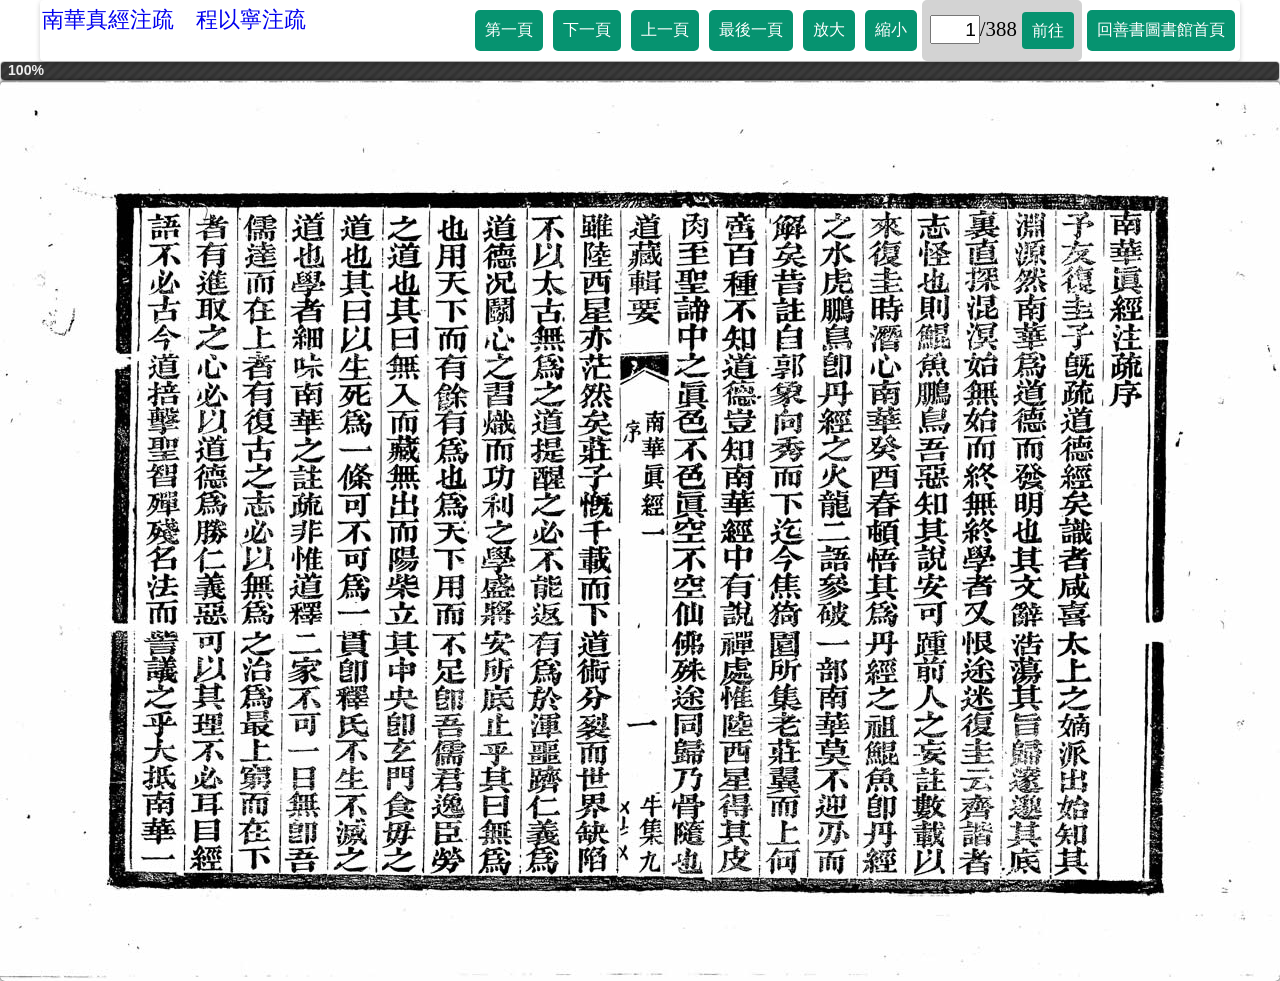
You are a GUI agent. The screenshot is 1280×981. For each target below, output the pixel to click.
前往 (1048, 30)
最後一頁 (751, 29)
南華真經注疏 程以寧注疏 (174, 19)
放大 (829, 29)
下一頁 (587, 29)
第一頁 (509, 29)
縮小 (891, 29)
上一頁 (665, 29)
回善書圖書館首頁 (1161, 29)
